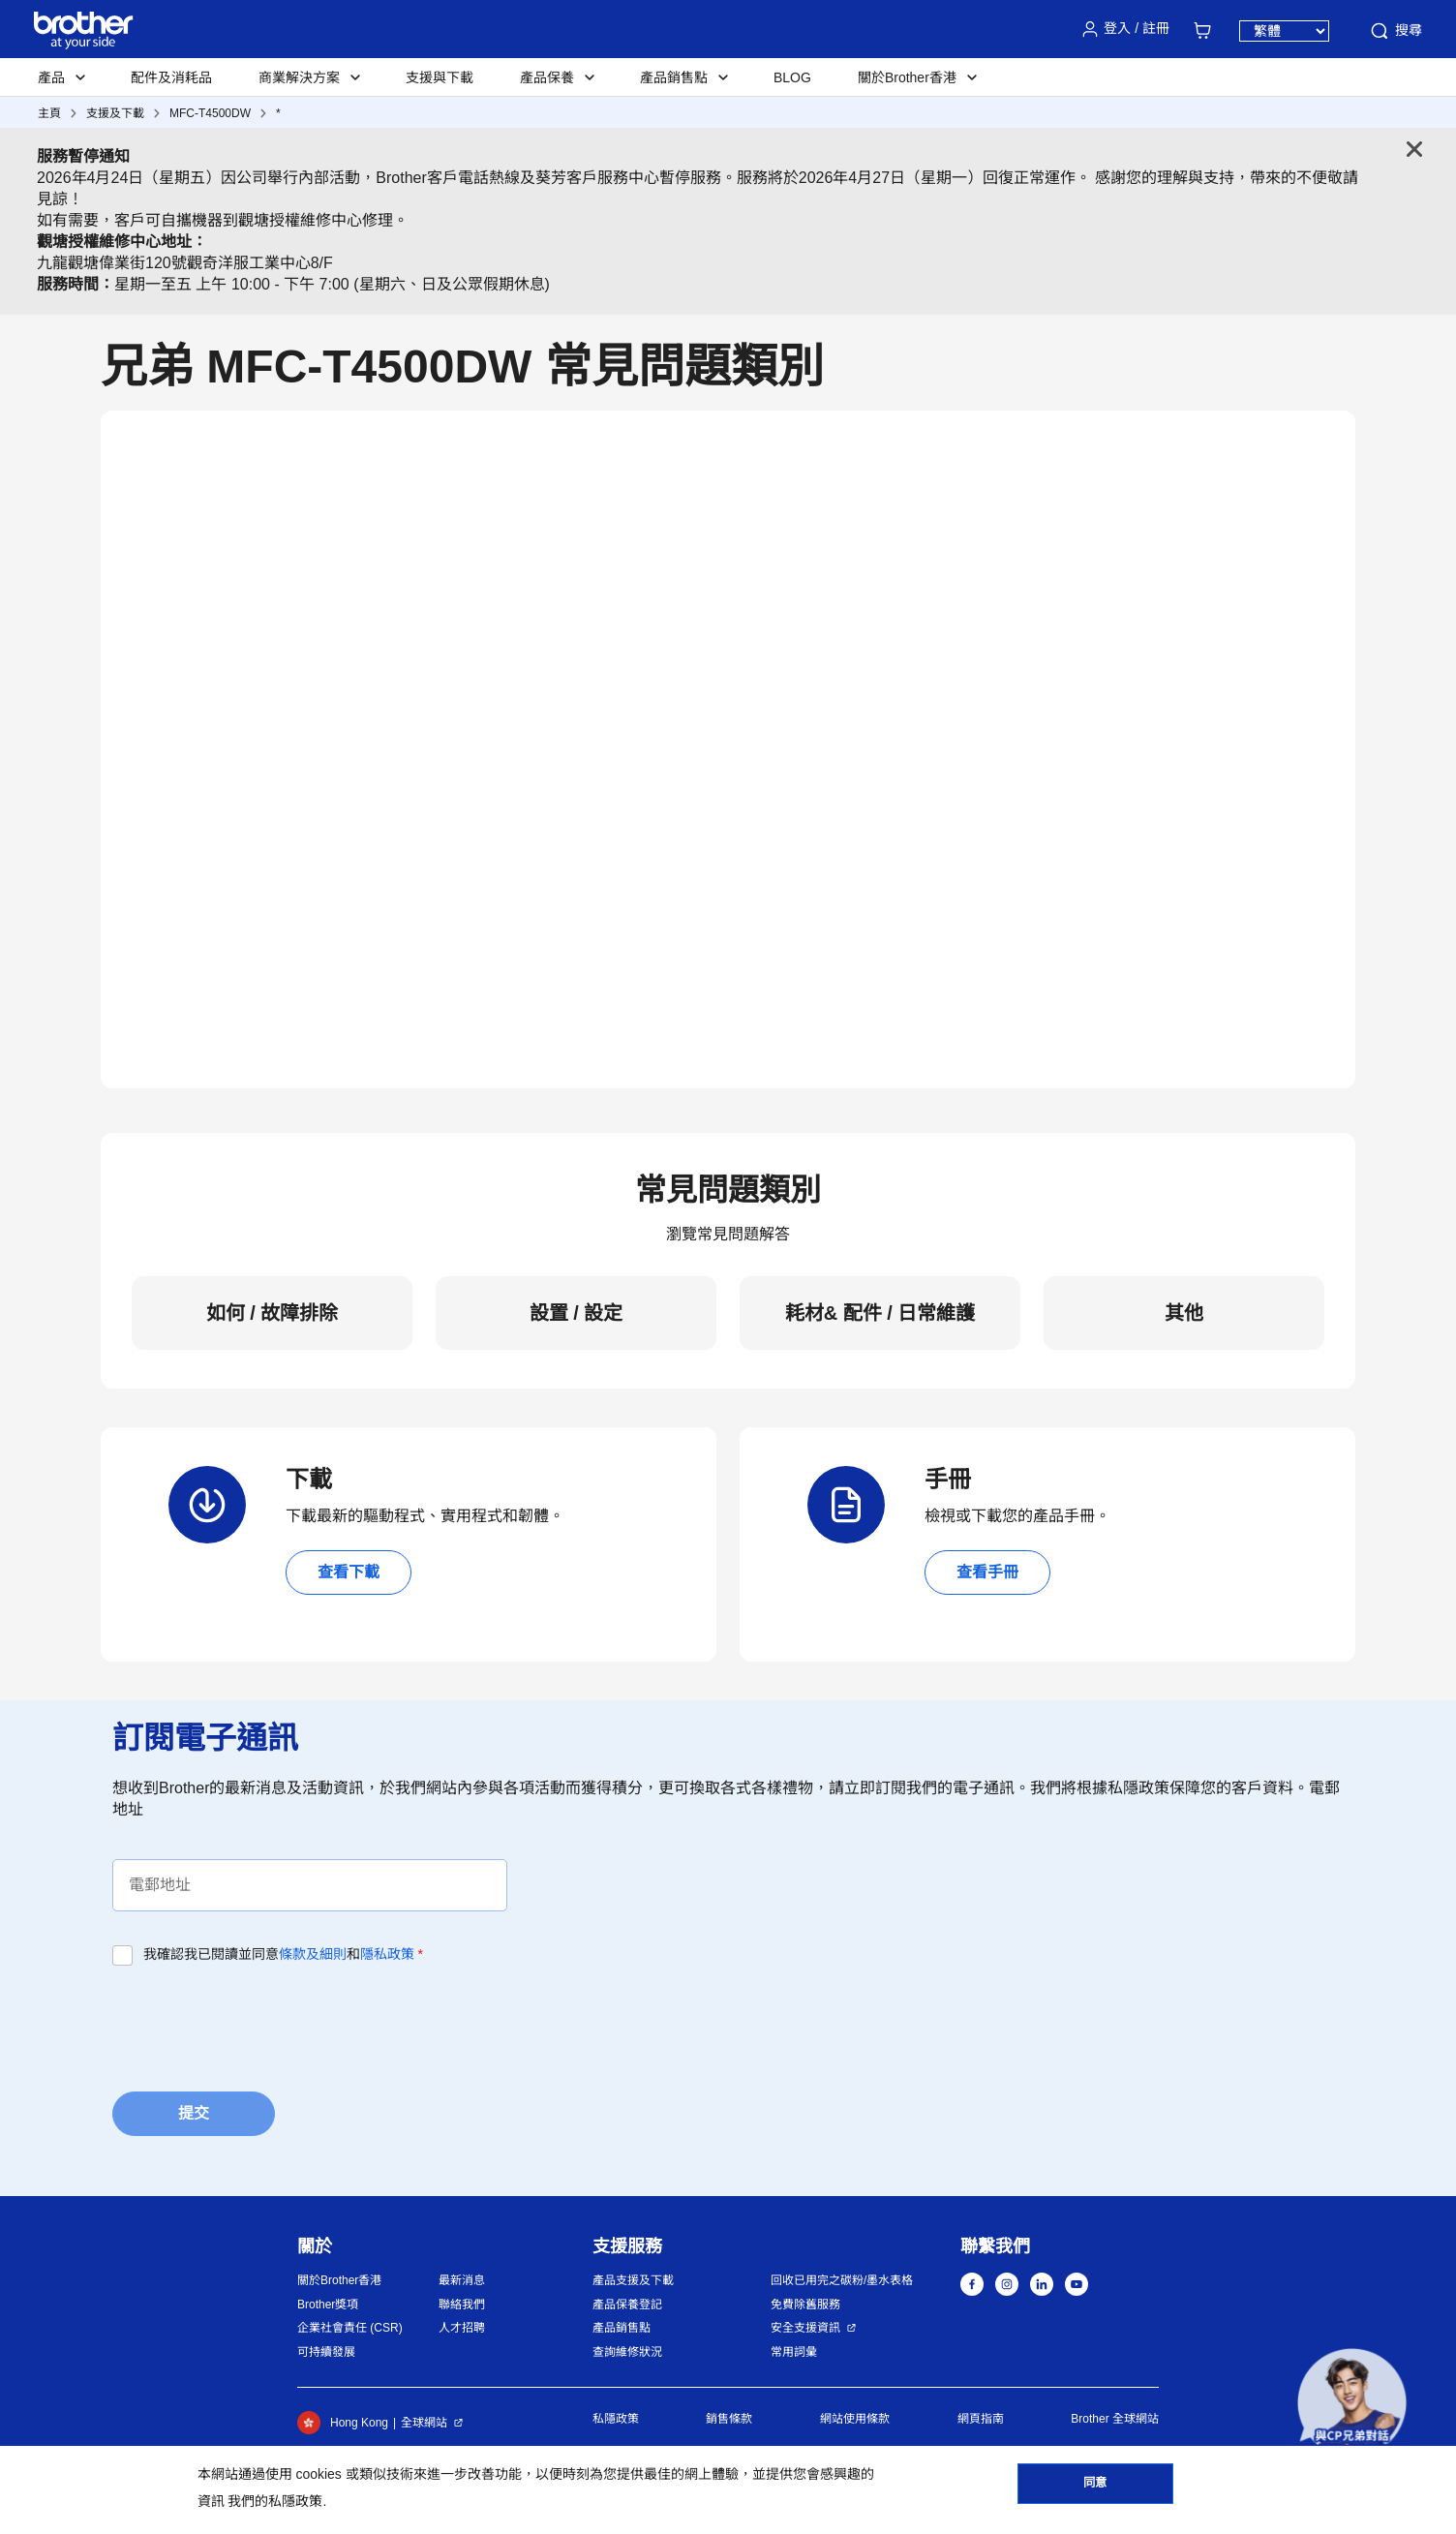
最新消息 (462, 2280)
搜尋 (1395, 31)
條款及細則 (313, 1954)
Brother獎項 (327, 2304)
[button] (1352, 2402)
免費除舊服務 (805, 2304)
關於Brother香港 (339, 2280)
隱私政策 (387, 1954)
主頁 (49, 113)
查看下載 (348, 1572)
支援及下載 (115, 113)
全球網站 (424, 2422)
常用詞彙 (794, 2352)
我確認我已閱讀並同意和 (283, 1954)
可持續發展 (326, 2352)
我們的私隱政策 (275, 2501)
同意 (1095, 2486)
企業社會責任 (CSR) (350, 2328)
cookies (318, 2474)
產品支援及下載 (633, 2280)
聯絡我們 (462, 2304)
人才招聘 (462, 2328)
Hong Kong (342, 2422)
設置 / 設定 (576, 1313)
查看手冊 (987, 1572)
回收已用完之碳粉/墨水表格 (842, 2280)
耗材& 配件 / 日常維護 (880, 1313)
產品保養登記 (627, 2304)
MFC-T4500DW (210, 113)
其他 (1184, 1313)
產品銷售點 (621, 2328)
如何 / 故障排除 (272, 1313)
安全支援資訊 (805, 2328)
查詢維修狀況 (627, 2352)
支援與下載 (439, 77)
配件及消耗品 (171, 77)
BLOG (792, 77)
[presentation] (259, 2023)
